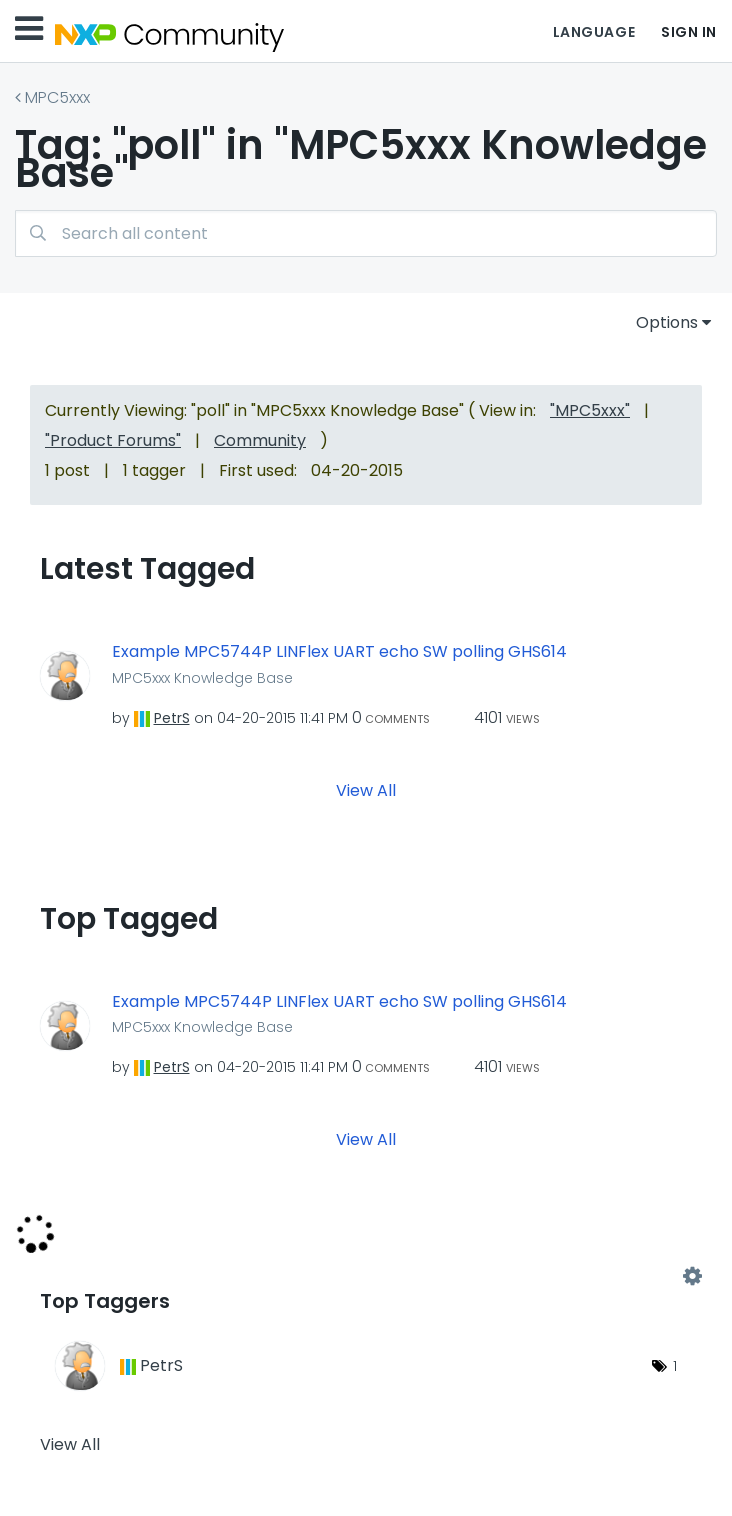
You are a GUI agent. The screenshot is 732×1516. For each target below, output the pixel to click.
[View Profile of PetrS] (172, 718)
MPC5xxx (57, 97)
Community (260, 440)
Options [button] (667, 322)
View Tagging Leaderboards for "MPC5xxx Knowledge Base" (366, 1277)
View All (366, 789)
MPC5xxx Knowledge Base (202, 678)
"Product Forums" (113, 440)
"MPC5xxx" (590, 410)
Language (594, 32)
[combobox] (366, 233)
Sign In (689, 32)
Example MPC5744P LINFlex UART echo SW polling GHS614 (339, 652)
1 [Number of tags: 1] (675, 1366)
